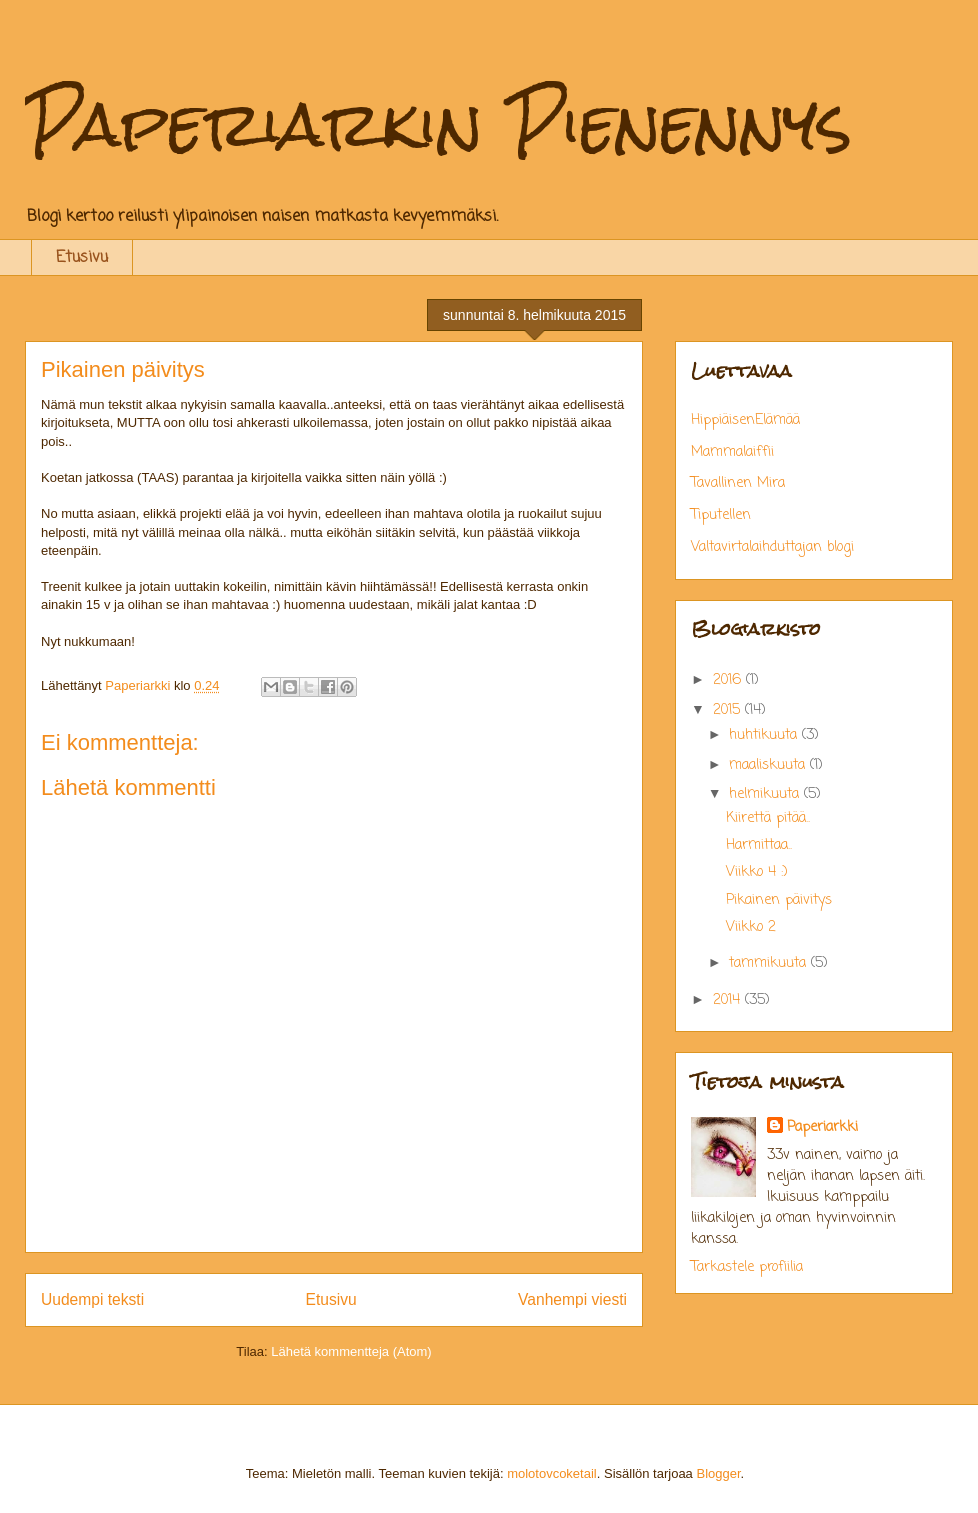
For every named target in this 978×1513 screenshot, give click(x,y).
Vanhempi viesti (572, 1299)
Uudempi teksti (92, 1299)
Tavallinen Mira (738, 483)
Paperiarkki (822, 1127)
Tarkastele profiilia (747, 1267)
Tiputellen (721, 515)
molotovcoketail (552, 1473)
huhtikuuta (765, 735)
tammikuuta (770, 963)
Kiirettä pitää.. (768, 818)
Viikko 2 (751, 927)
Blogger (718, 1473)
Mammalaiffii (732, 452)
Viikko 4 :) (757, 872)
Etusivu (82, 258)
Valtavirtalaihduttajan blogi (772, 547)
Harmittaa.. (759, 845)
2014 (729, 1000)
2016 (729, 680)
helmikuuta (766, 794)
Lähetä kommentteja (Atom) (351, 1351)
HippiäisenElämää (745, 420)
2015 (729, 710)
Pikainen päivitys (779, 900)
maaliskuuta (769, 765)
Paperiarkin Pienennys (438, 123)
